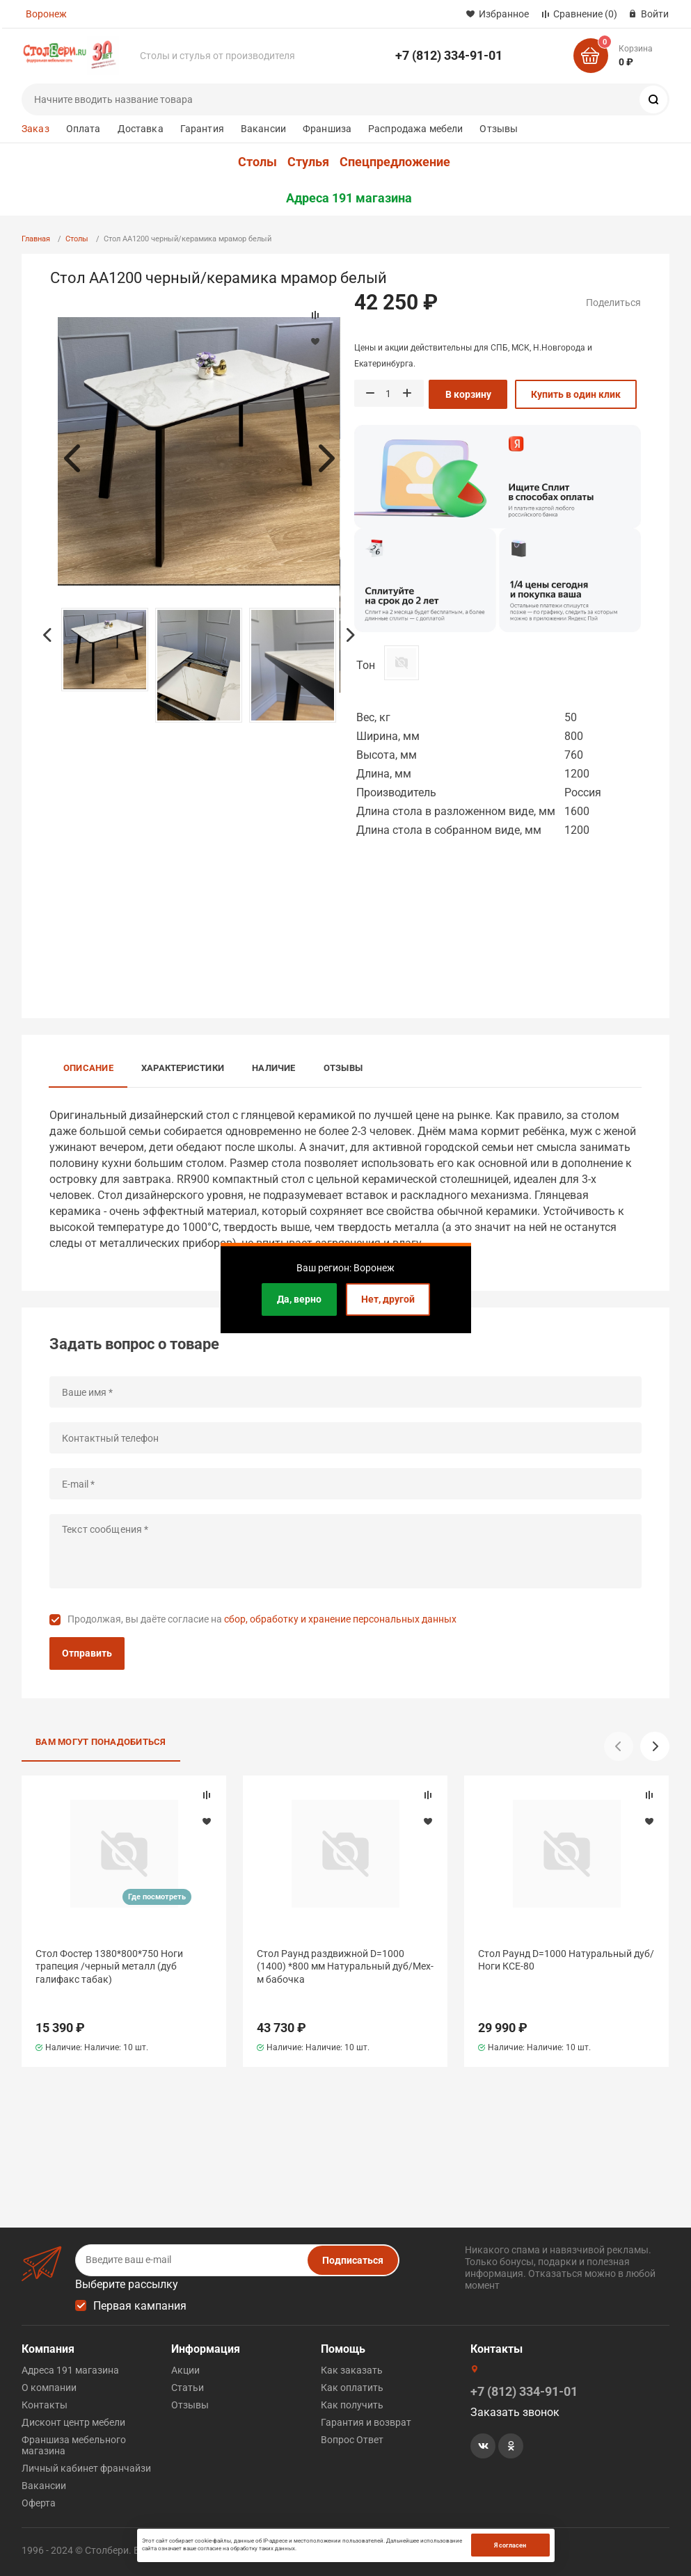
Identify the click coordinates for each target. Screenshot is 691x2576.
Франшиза (327, 128)
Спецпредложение (395, 162)
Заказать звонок (514, 2412)
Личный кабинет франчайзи (86, 2468)
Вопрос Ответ (352, 2439)
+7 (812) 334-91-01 (448, 55)
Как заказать (352, 2370)
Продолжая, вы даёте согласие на (261, 1619)
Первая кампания (139, 2305)
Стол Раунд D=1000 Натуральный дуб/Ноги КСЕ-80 (566, 1960)
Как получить (352, 2404)
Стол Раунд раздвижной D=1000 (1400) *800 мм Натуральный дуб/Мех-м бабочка (345, 1966)
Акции (185, 2370)
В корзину (468, 394)
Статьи (187, 2387)
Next (326, 458)
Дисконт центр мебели (73, 2422)
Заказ (35, 128)
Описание (88, 1068)
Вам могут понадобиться (100, 1742)
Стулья (308, 162)
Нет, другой (388, 1299)
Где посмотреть (157, 1896)
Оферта (39, 2503)
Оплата (83, 128)
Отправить (87, 1653)
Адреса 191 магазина (349, 198)
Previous (72, 458)
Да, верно (299, 1299)
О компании (49, 2387)
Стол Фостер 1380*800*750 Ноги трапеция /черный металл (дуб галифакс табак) (109, 1966)
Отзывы (498, 128)
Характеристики (182, 1068)
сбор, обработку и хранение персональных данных (340, 1619)
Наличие (274, 1068)
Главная (36, 238)
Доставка (141, 128)
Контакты (44, 2404)
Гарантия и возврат (366, 2422)
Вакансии (263, 128)
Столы (257, 162)
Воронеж (46, 13)
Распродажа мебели (415, 128)
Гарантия (202, 128)
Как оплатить (352, 2387)
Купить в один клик (576, 394)
